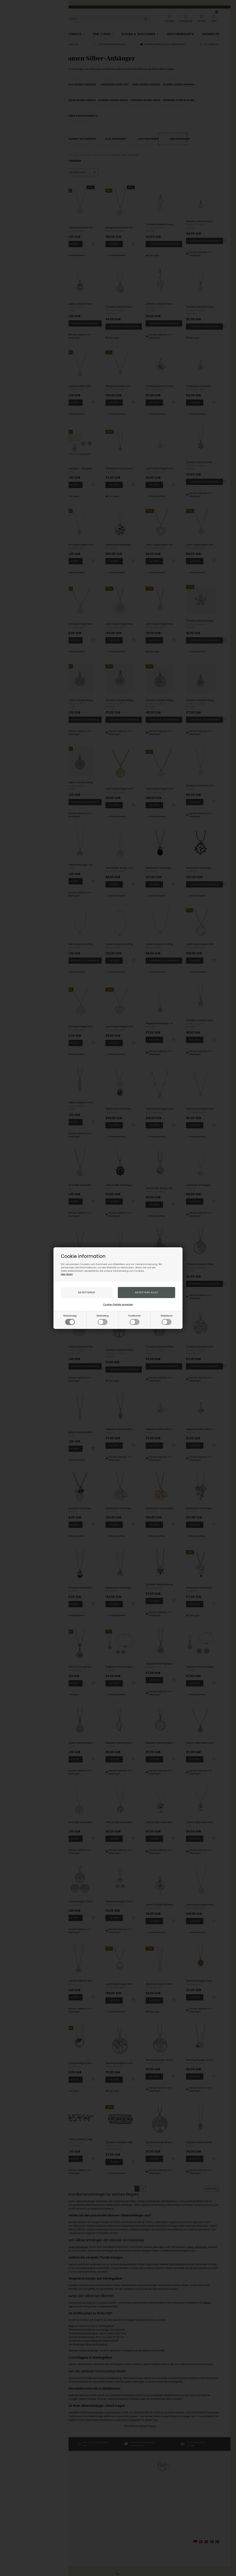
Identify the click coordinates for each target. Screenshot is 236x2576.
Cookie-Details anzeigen (118, 1304)
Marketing (103, 1319)
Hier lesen (67, 1274)
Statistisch (167, 1319)
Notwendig (70, 1319)
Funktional (134, 1319)
